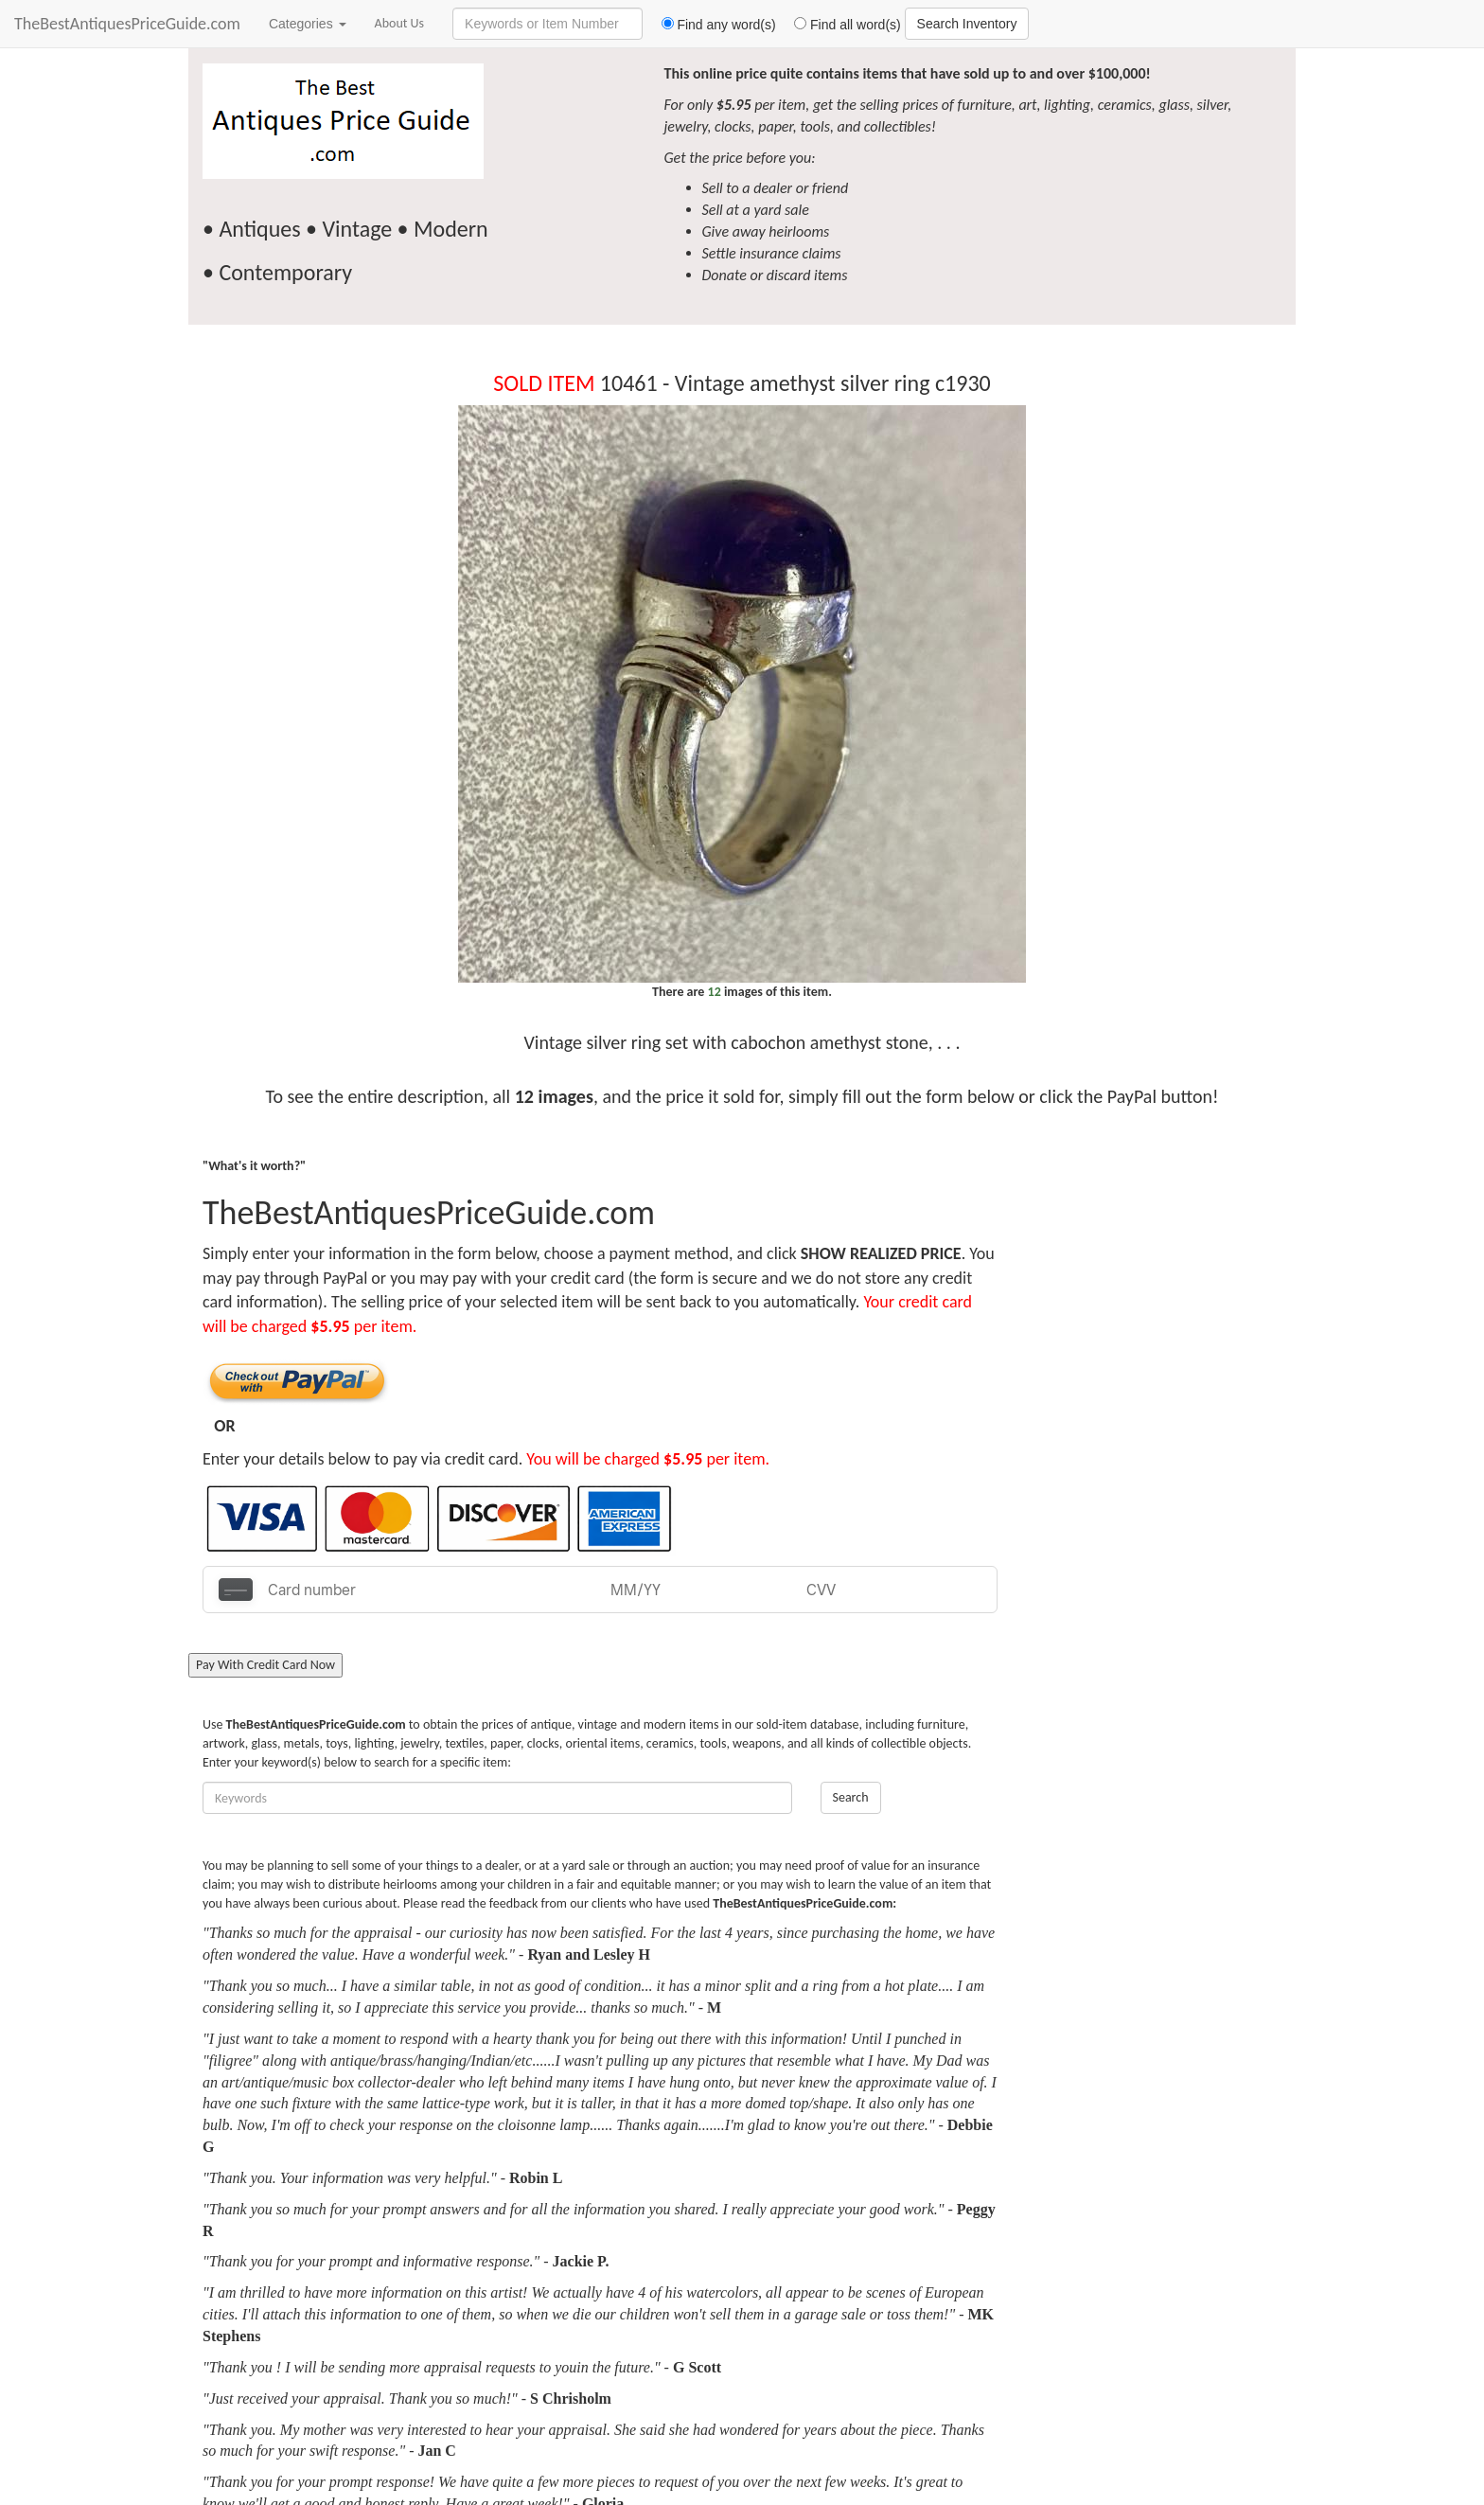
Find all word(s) (840, 24)
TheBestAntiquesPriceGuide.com (127, 23)
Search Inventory (967, 23)
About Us (400, 23)
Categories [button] (307, 23)
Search (851, 1797)
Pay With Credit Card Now (265, 1665)
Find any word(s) (711, 24)
